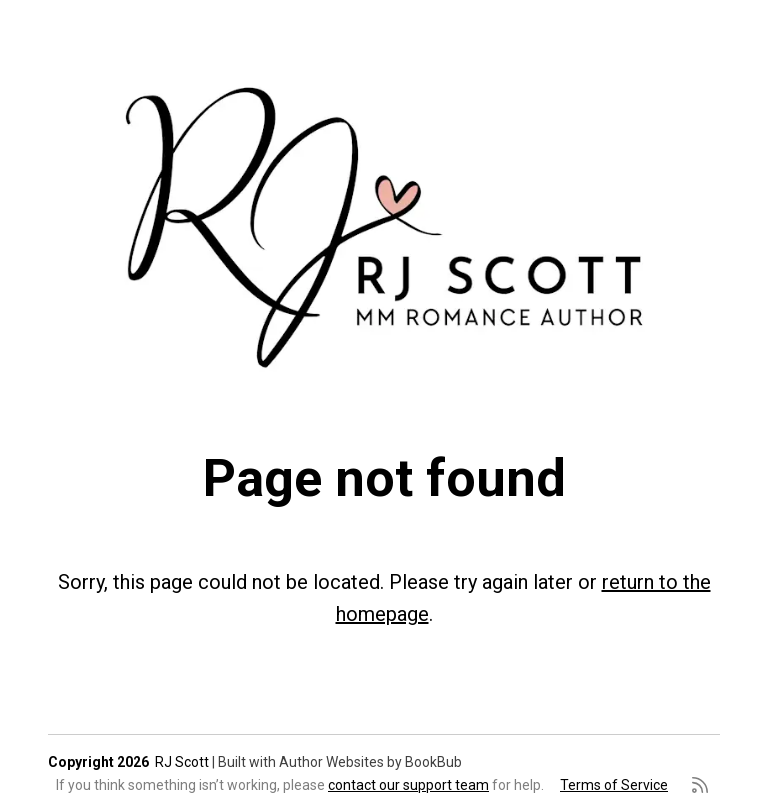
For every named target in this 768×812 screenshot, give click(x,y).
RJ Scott (182, 762)
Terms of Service (614, 785)
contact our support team (408, 785)
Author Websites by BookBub (370, 762)
